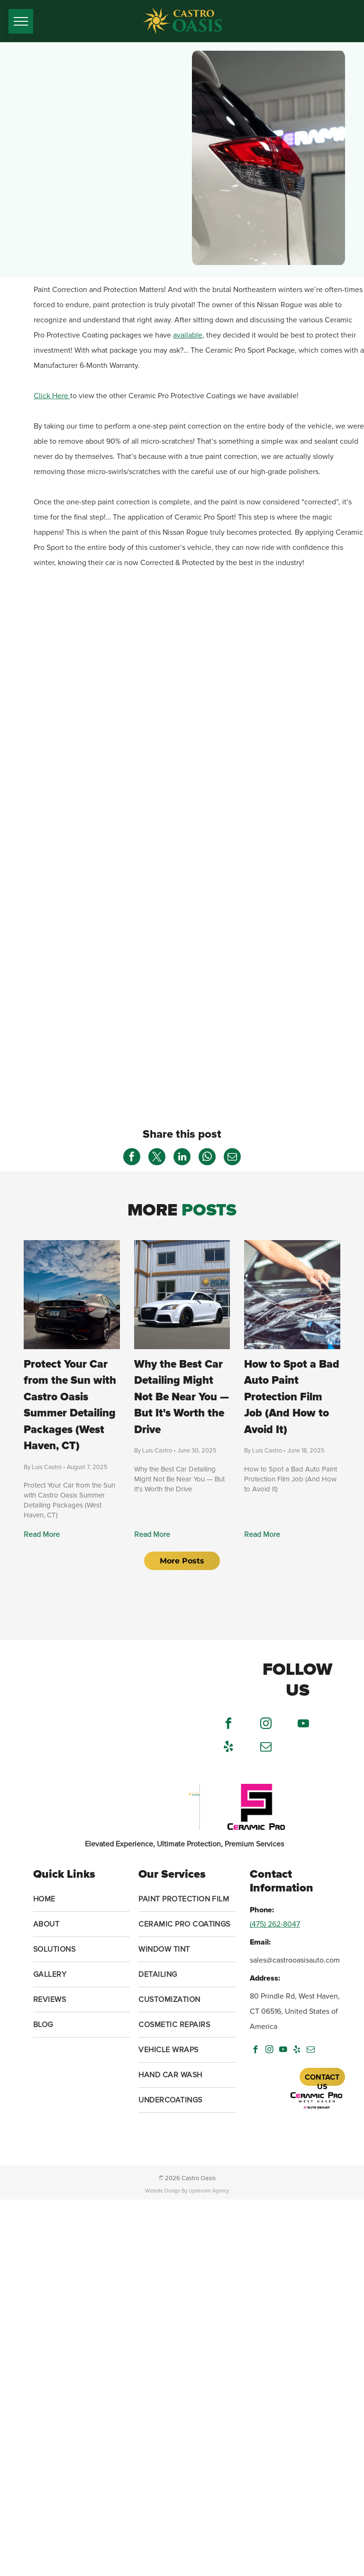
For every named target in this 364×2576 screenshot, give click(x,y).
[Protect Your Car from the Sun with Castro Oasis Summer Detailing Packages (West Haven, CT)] (72, 1294)
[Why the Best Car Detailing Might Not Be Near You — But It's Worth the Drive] (182, 1294)
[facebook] (228, 1724)
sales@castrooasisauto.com (295, 1960)
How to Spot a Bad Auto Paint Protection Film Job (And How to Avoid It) (291, 1397)
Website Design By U (168, 2191)
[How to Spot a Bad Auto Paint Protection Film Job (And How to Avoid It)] (292, 1294)
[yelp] (228, 1748)
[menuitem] (81, 1899)
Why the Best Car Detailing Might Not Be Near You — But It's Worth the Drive (181, 1397)
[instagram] (265, 1724)
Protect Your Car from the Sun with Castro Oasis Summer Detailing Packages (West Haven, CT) (70, 1405)
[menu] (21, 21)
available (187, 335)
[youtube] (303, 1724)
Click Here (52, 396)
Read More (42, 1534)
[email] (265, 1748)
